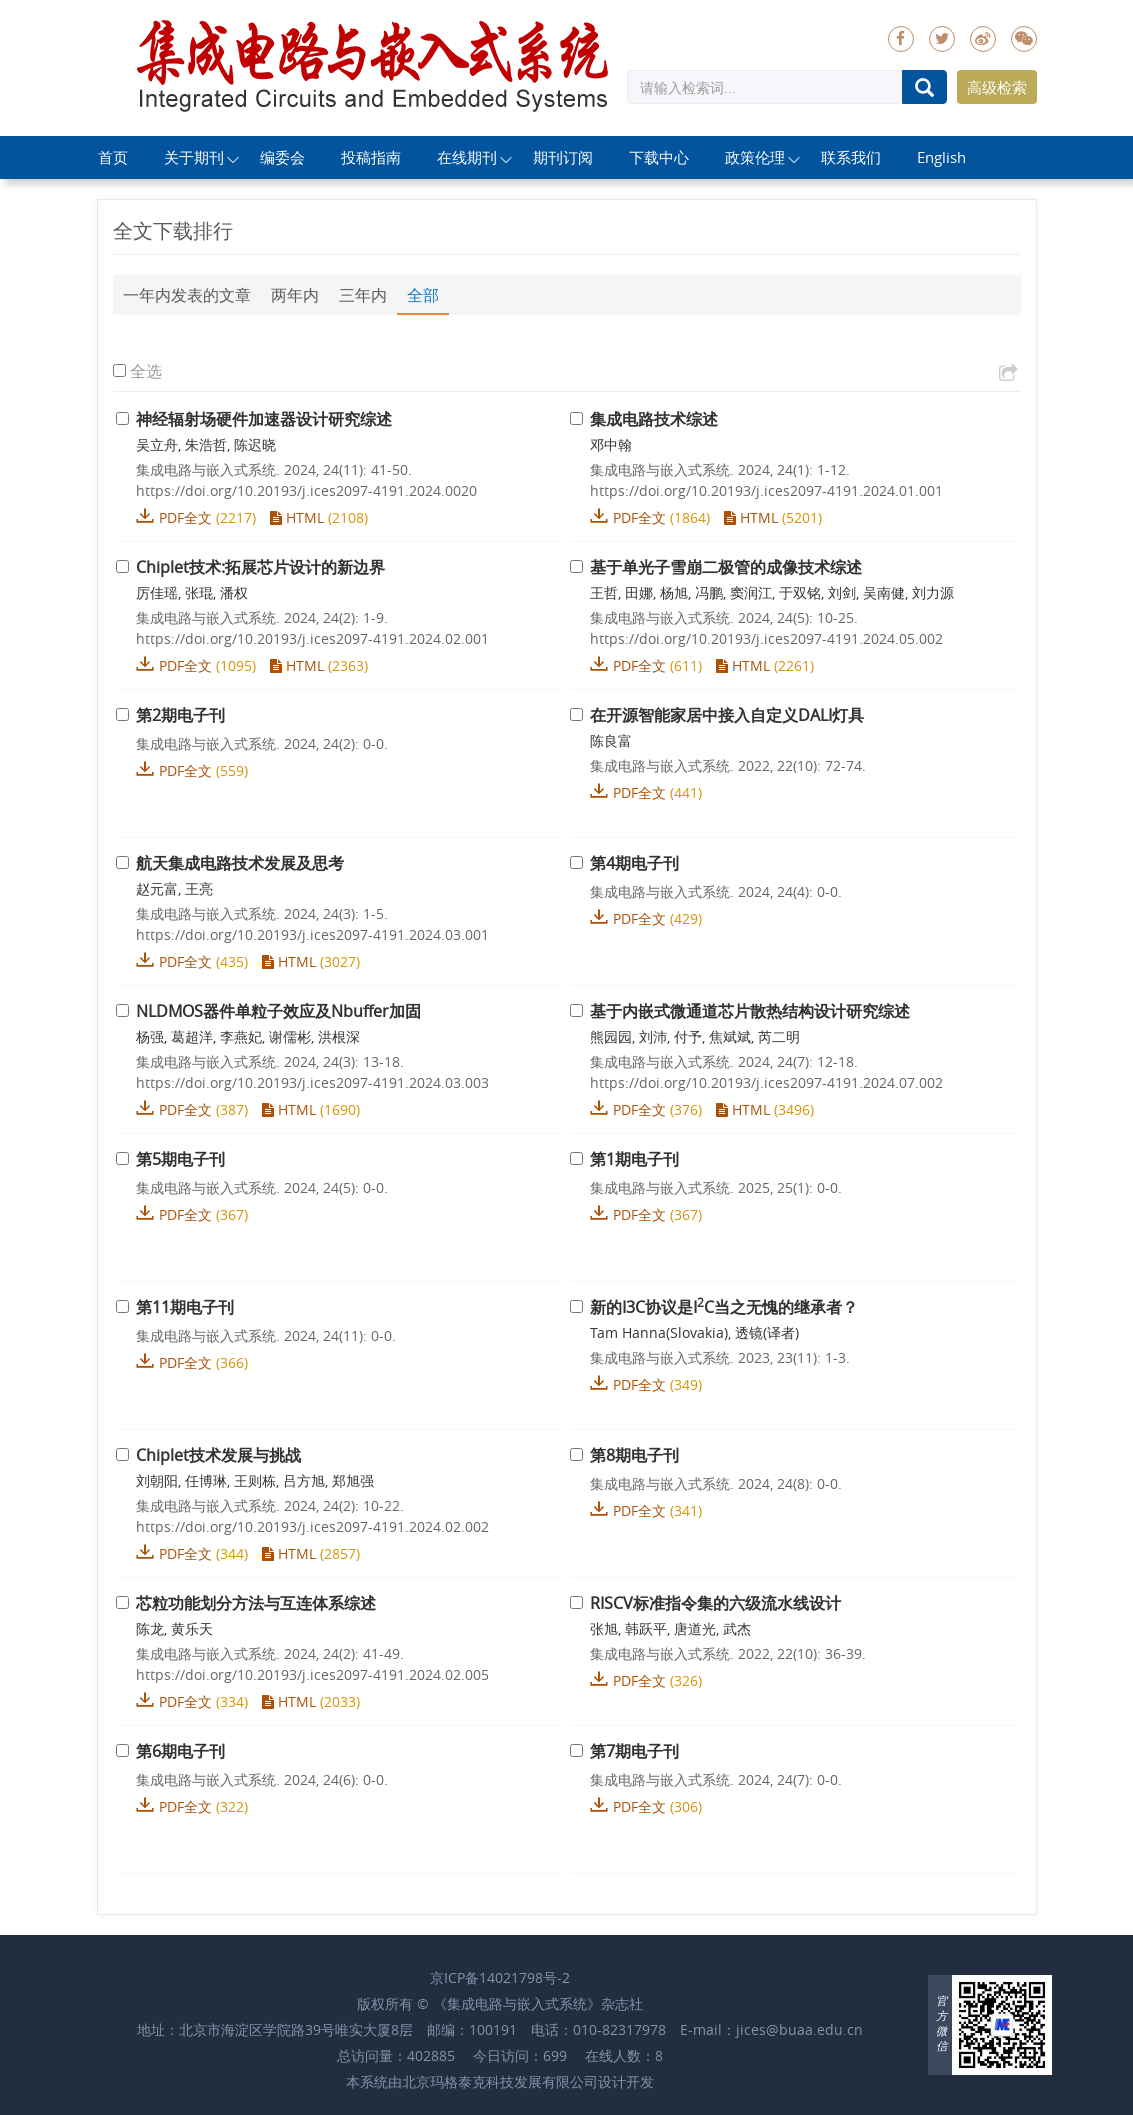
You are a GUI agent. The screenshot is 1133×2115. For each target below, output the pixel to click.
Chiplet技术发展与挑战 (218, 1455)
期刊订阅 (563, 157)
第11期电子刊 (185, 1307)
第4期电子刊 (634, 863)
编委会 (282, 157)
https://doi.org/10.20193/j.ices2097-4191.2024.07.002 (766, 1082)
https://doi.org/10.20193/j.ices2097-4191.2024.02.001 (312, 638)
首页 (113, 157)
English (941, 157)
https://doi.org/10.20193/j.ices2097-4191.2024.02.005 (312, 1674)
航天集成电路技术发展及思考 (240, 863)
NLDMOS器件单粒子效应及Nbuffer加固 (278, 1011)
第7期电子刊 (634, 1751)
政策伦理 (755, 157)
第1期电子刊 (634, 1159)
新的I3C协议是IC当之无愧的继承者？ (724, 1307)
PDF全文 (185, 517)
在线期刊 (467, 157)
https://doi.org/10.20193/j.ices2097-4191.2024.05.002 (766, 638)
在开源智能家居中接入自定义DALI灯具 (727, 715)
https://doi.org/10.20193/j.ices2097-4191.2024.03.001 (312, 934)
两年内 (295, 295)
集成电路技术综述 (654, 419)
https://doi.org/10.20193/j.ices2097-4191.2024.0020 (306, 490)
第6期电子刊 (180, 1751)
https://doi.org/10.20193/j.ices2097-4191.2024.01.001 (766, 490)
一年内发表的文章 (187, 295)
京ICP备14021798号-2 (500, 1977)
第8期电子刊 (634, 1455)
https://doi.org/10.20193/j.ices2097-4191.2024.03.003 (312, 1082)
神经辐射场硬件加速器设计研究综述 (264, 419)
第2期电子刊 (180, 715)
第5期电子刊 (180, 1159)
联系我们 (851, 157)
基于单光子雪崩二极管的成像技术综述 (726, 567)
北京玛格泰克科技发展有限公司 (500, 2081)
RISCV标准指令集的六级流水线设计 (715, 1603)
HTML (297, 517)
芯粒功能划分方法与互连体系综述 (256, 1603)
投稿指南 (371, 157)
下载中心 (659, 157)
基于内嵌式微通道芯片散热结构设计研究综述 (750, 1011)
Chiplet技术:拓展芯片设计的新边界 (260, 567)
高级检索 (997, 87)
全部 (423, 295)
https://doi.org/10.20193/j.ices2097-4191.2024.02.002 (312, 1526)
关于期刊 (194, 157)
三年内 (363, 295)
